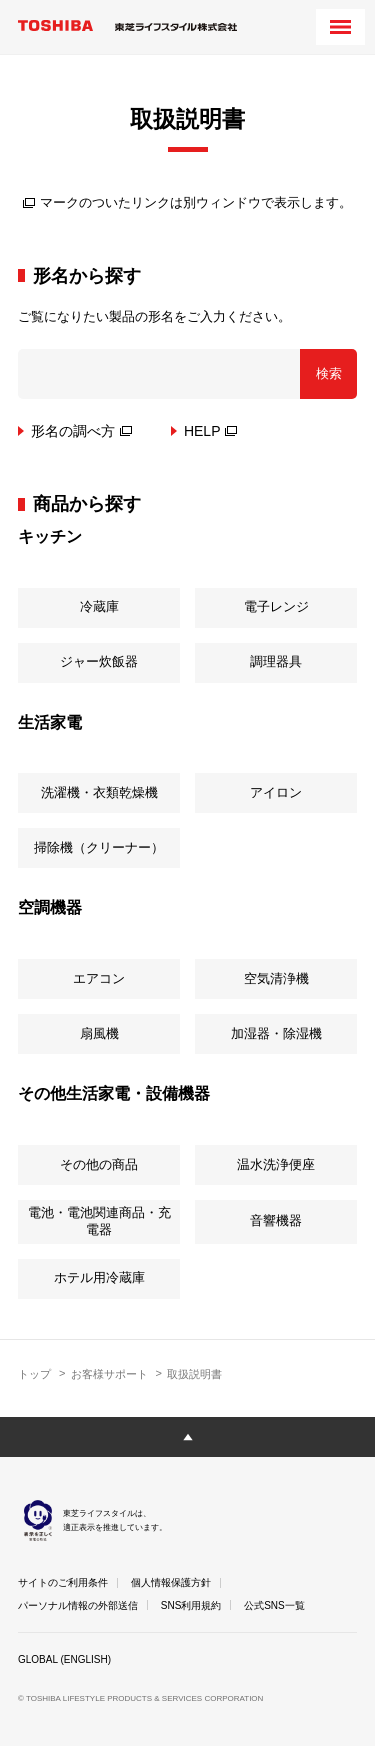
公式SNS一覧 (274, 1605)
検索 (329, 373)
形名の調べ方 (81, 431)
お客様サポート (109, 1374)
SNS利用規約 (191, 1605)
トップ (34, 1374)
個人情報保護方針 (171, 1582)
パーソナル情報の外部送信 (78, 1605)
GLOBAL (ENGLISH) (64, 1659)
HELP (211, 431)
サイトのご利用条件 (63, 1582)
